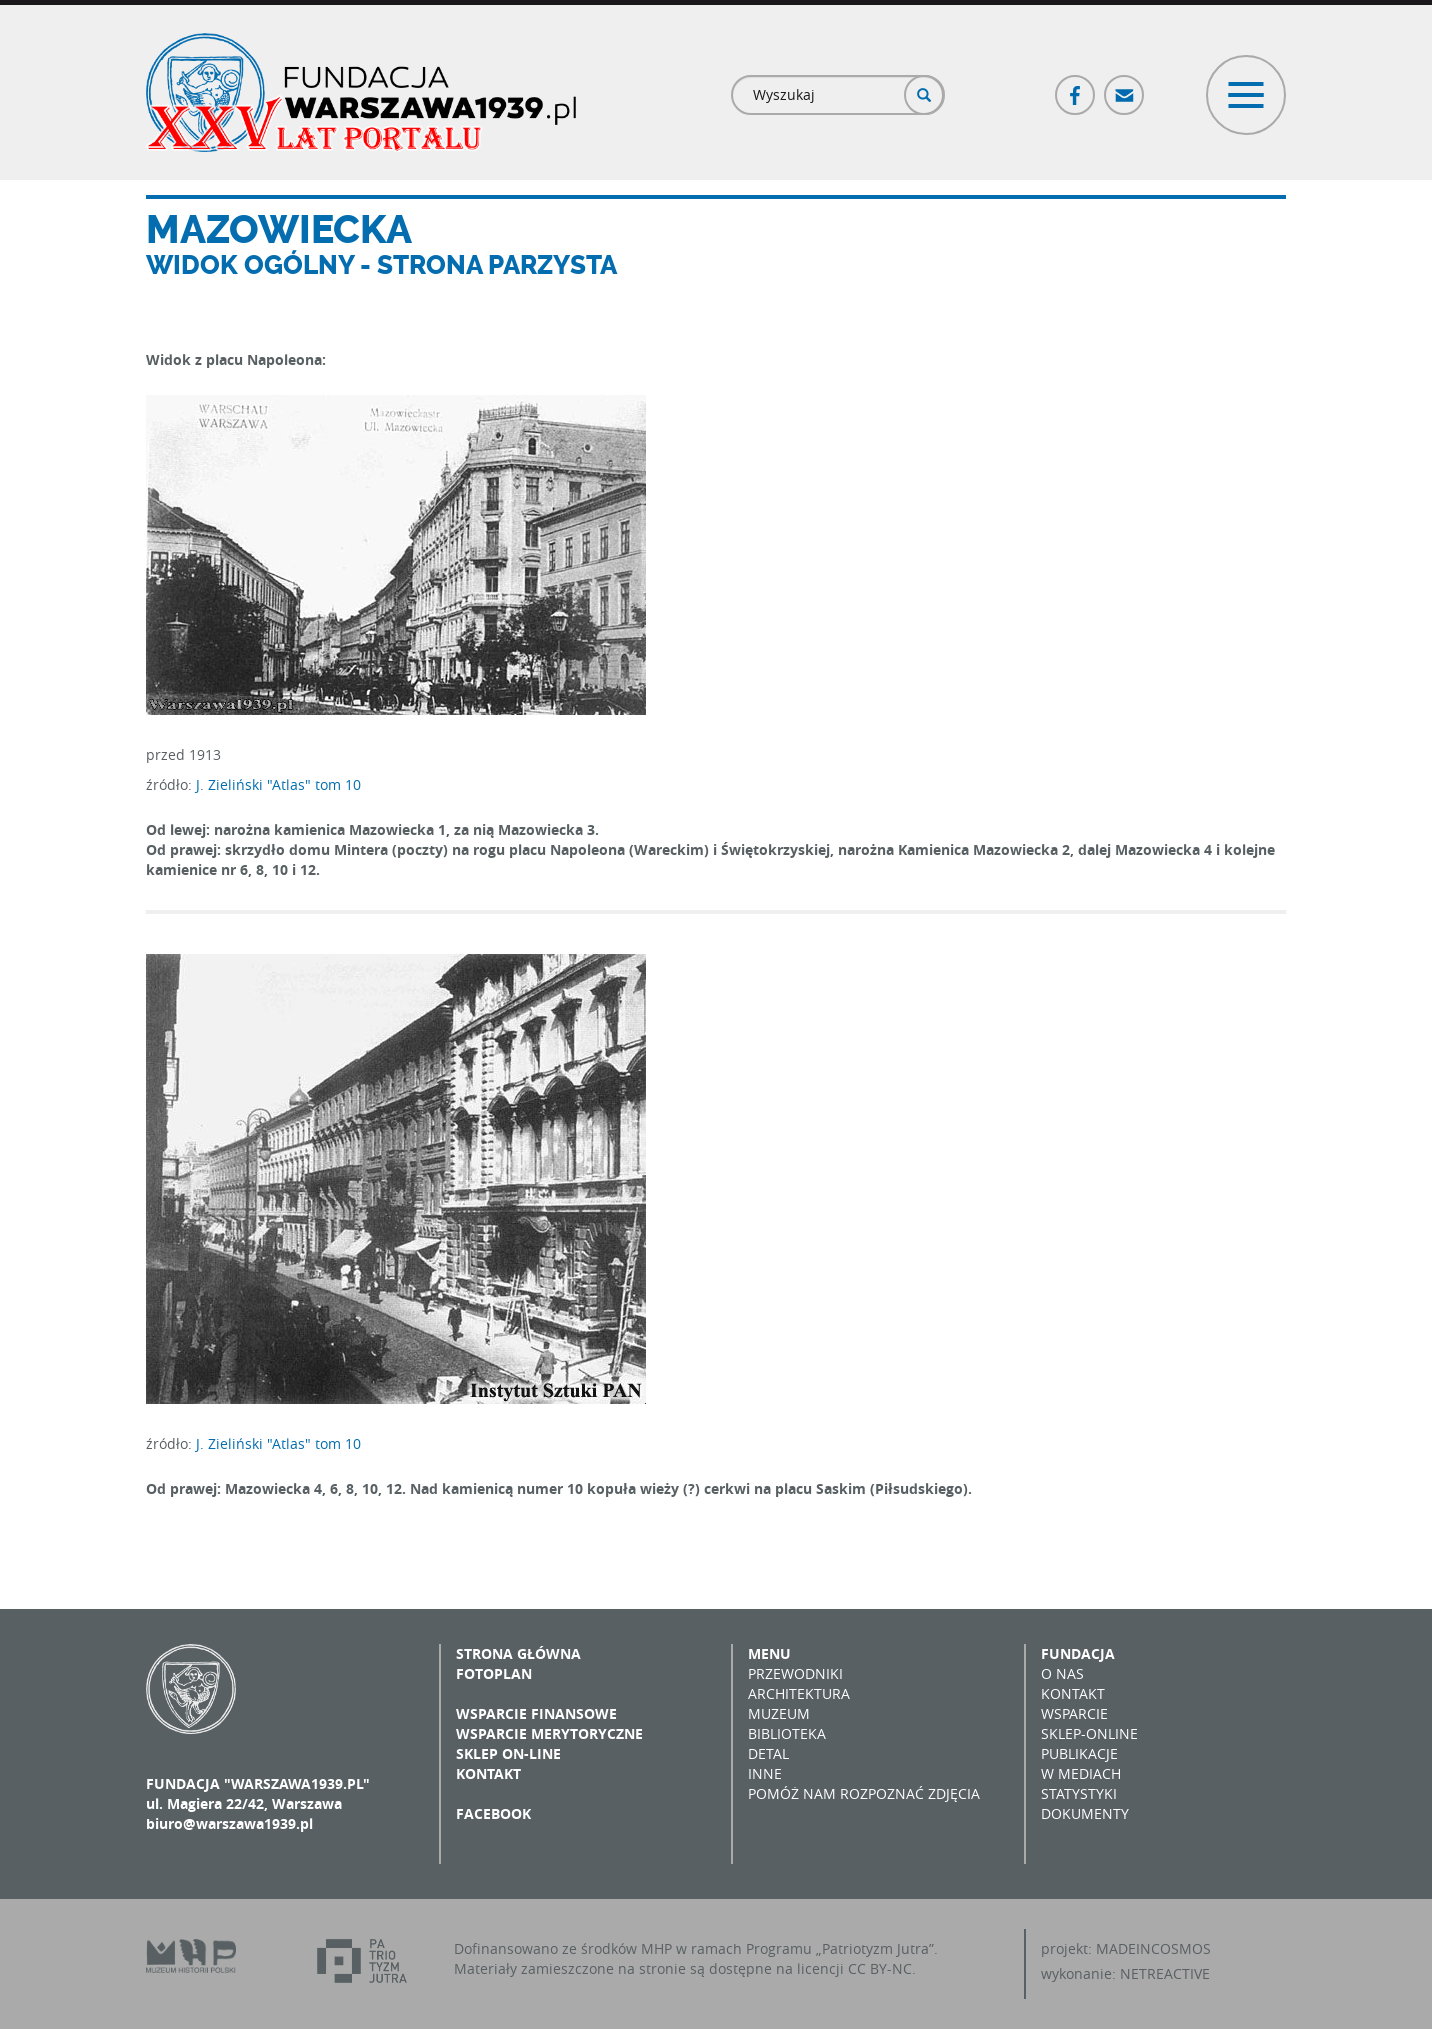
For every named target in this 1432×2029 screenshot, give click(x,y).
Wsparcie (1074, 1713)
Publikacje (1079, 1753)
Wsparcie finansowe (536, 1713)
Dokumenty (1085, 1813)
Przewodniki (795, 1673)
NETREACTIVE (1165, 1973)
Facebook (1076, 86)
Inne (765, 1773)
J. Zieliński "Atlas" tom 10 (278, 784)
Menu (769, 1653)
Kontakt (488, 1773)
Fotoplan (494, 1673)
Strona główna (518, 1653)
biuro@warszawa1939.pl (229, 1823)
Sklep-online (1089, 1733)
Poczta (1125, 86)
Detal (768, 1753)
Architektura (799, 1693)
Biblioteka (787, 1733)
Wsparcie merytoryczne (549, 1733)
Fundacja (1078, 1653)
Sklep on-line (508, 1753)
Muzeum (779, 1713)
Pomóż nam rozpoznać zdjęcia (864, 1793)
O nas (1062, 1673)
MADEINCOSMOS (1153, 1948)
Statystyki (1079, 1793)
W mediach (1081, 1773)
